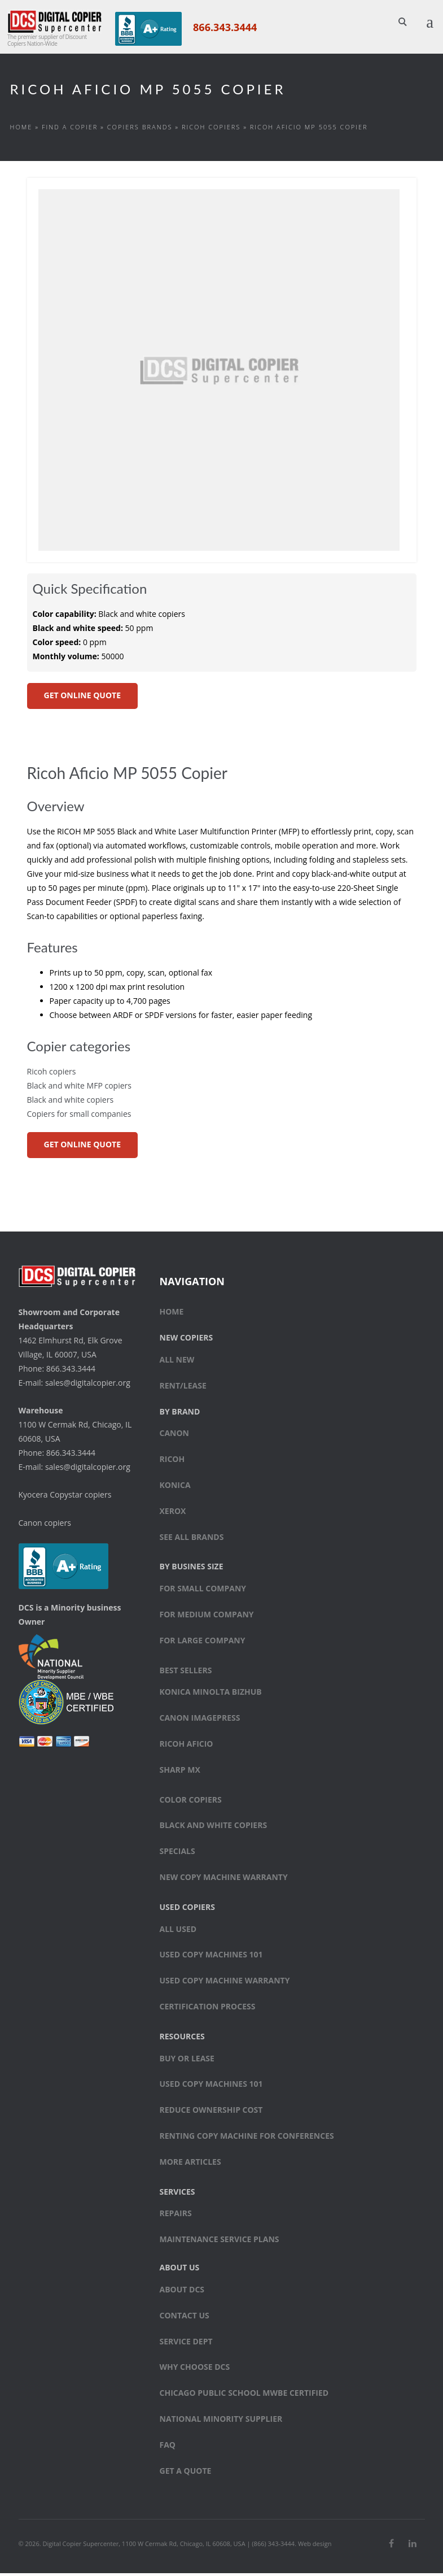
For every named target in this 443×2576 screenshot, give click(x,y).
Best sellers (186, 1673)
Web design (315, 2546)
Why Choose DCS (195, 2370)
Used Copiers (187, 1909)
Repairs (176, 2216)
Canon (175, 1436)
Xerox (173, 1513)
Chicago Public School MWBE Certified (244, 2395)
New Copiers (186, 1340)
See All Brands (192, 1539)
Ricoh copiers (211, 129)
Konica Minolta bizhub (211, 1695)
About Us (180, 2270)
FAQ (168, 2447)
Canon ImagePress (200, 1721)
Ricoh (172, 1462)
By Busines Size (191, 1569)
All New (177, 1362)
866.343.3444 (223, 27)
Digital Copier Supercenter (80, 2546)
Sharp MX (180, 1772)
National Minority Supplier (221, 2421)
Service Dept (186, 2344)
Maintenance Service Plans (219, 2241)
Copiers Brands (140, 129)
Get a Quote (186, 2473)
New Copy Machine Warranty (224, 1879)
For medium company (207, 1617)
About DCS (182, 2292)
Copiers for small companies (79, 1116)
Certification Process (208, 2009)
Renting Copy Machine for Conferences (247, 2138)
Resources (182, 2039)
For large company (202, 1643)
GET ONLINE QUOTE (82, 698)
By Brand (180, 1414)
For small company (203, 1591)
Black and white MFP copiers (79, 1088)
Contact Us (184, 2318)
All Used (178, 1931)
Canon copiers (45, 1525)
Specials (177, 1854)
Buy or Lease (187, 2061)
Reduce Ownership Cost (211, 2113)
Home (21, 129)
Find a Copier (70, 129)
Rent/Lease (183, 1388)
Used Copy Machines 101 (211, 1957)
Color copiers (191, 1802)
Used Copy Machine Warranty (225, 1983)
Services (177, 2194)
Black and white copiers (70, 1102)
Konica (175, 1487)
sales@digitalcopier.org (87, 1385)
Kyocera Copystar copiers (65, 1497)
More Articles (190, 2164)
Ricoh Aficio (186, 1746)
